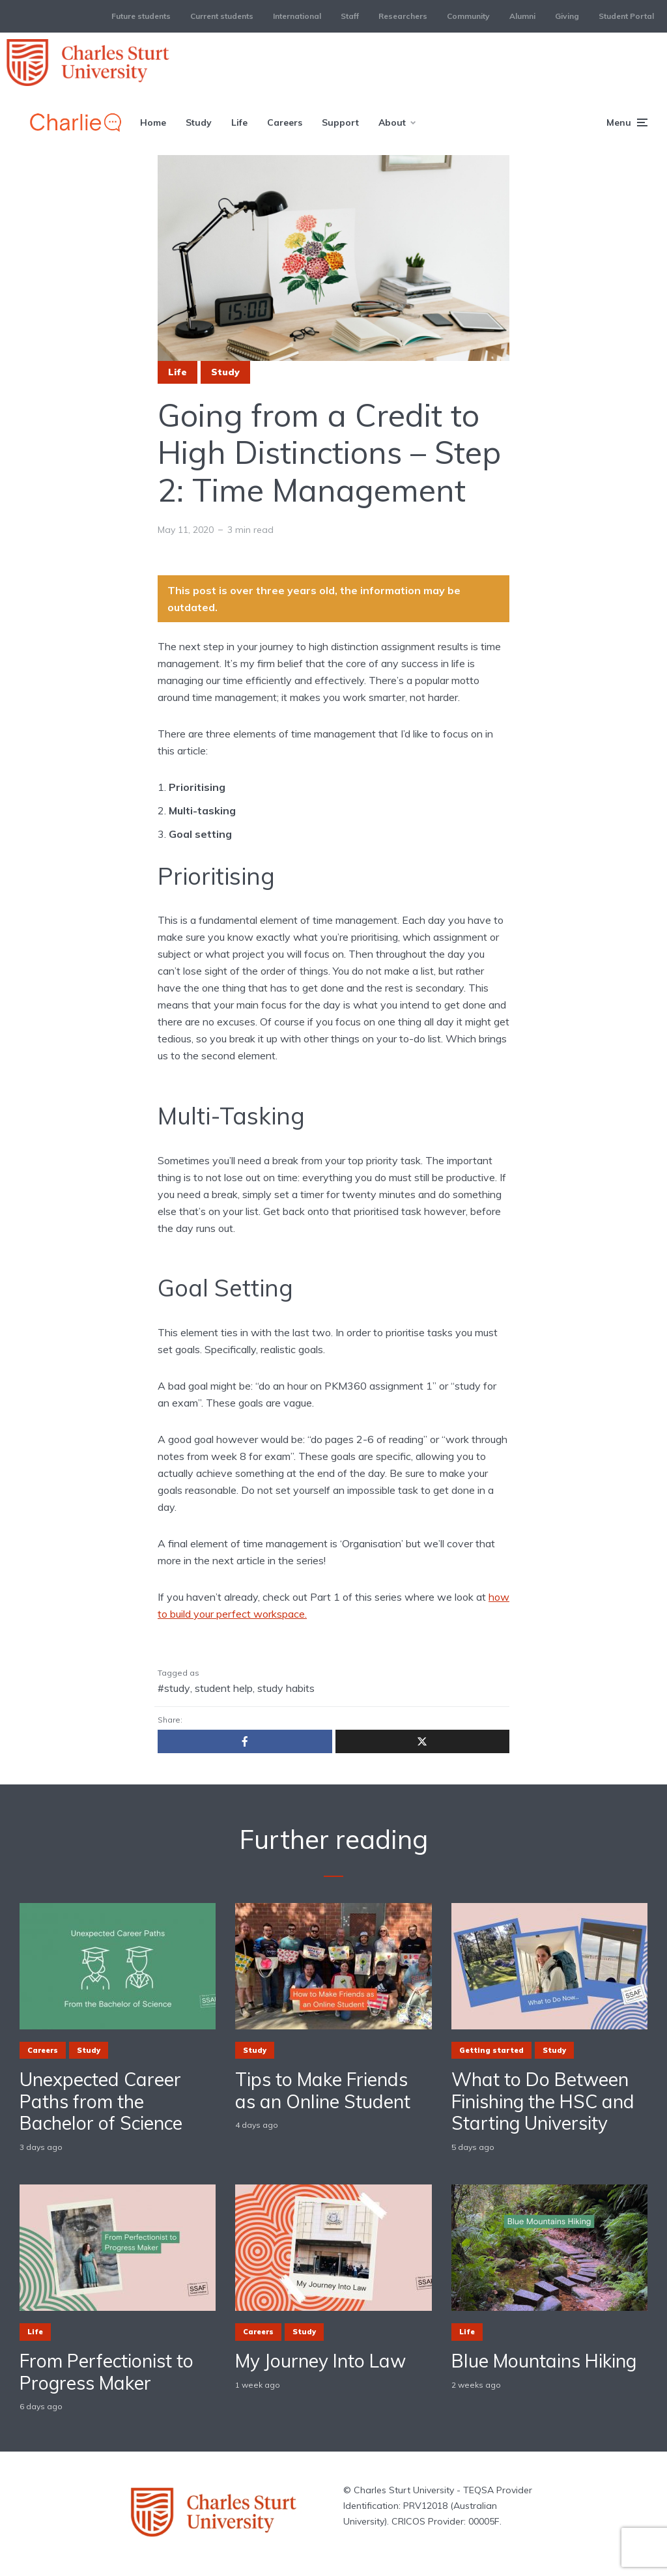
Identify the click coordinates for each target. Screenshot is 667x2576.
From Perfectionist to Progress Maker (106, 2372)
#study (174, 1688)
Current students (221, 16)
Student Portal (626, 16)
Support (340, 122)
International (297, 16)
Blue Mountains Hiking (543, 2361)
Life (239, 122)
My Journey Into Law (320, 2361)
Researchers (402, 16)
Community (468, 16)
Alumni (522, 16)
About (392, 122)
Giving (567, 16)
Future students (141, 16)
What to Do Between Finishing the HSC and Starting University (542, 2101)
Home (153, 122)
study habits (286, 1688)
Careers (284, 122)
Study (199, 122)
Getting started (491, 2050)
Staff (350, 16)
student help (224, 1688)
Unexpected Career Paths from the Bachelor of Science (101, 2101)
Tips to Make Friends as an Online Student (322, 2090)
